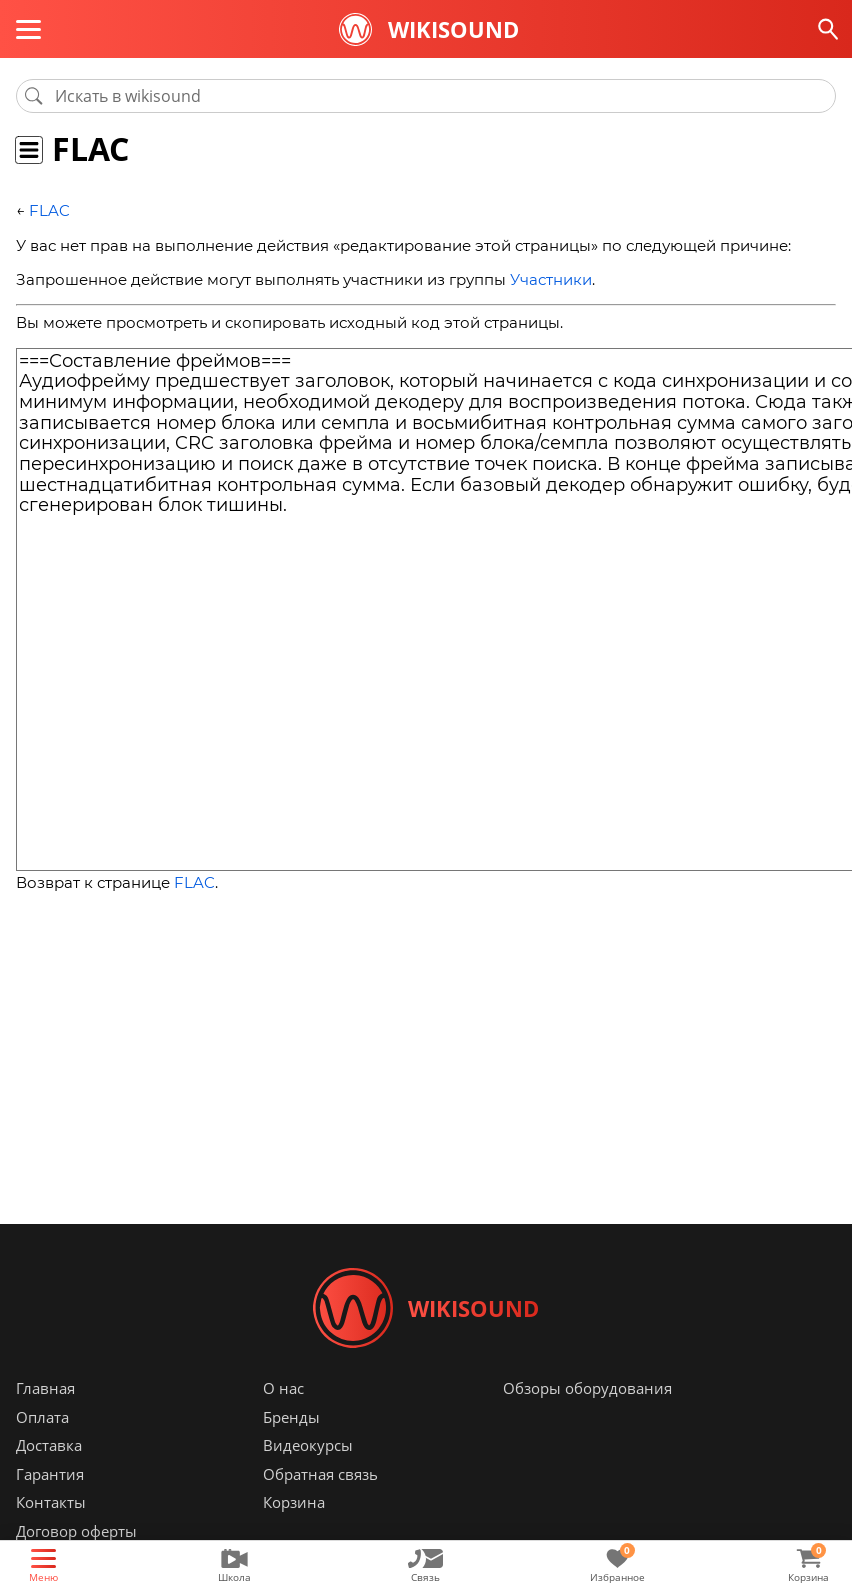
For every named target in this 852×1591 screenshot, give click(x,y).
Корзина (294, 1502)
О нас (283, 1388)
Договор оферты (76, 1531)
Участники (551, 279)
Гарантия (50, 1474)
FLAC (49, 210)
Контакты (51, 1502)
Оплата (42, 1417)
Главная (45, 1388)
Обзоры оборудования (587, 1388)
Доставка (49, 1445)
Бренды (291, 1417)
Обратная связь (320, 1474)
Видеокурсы (308, 1445)
